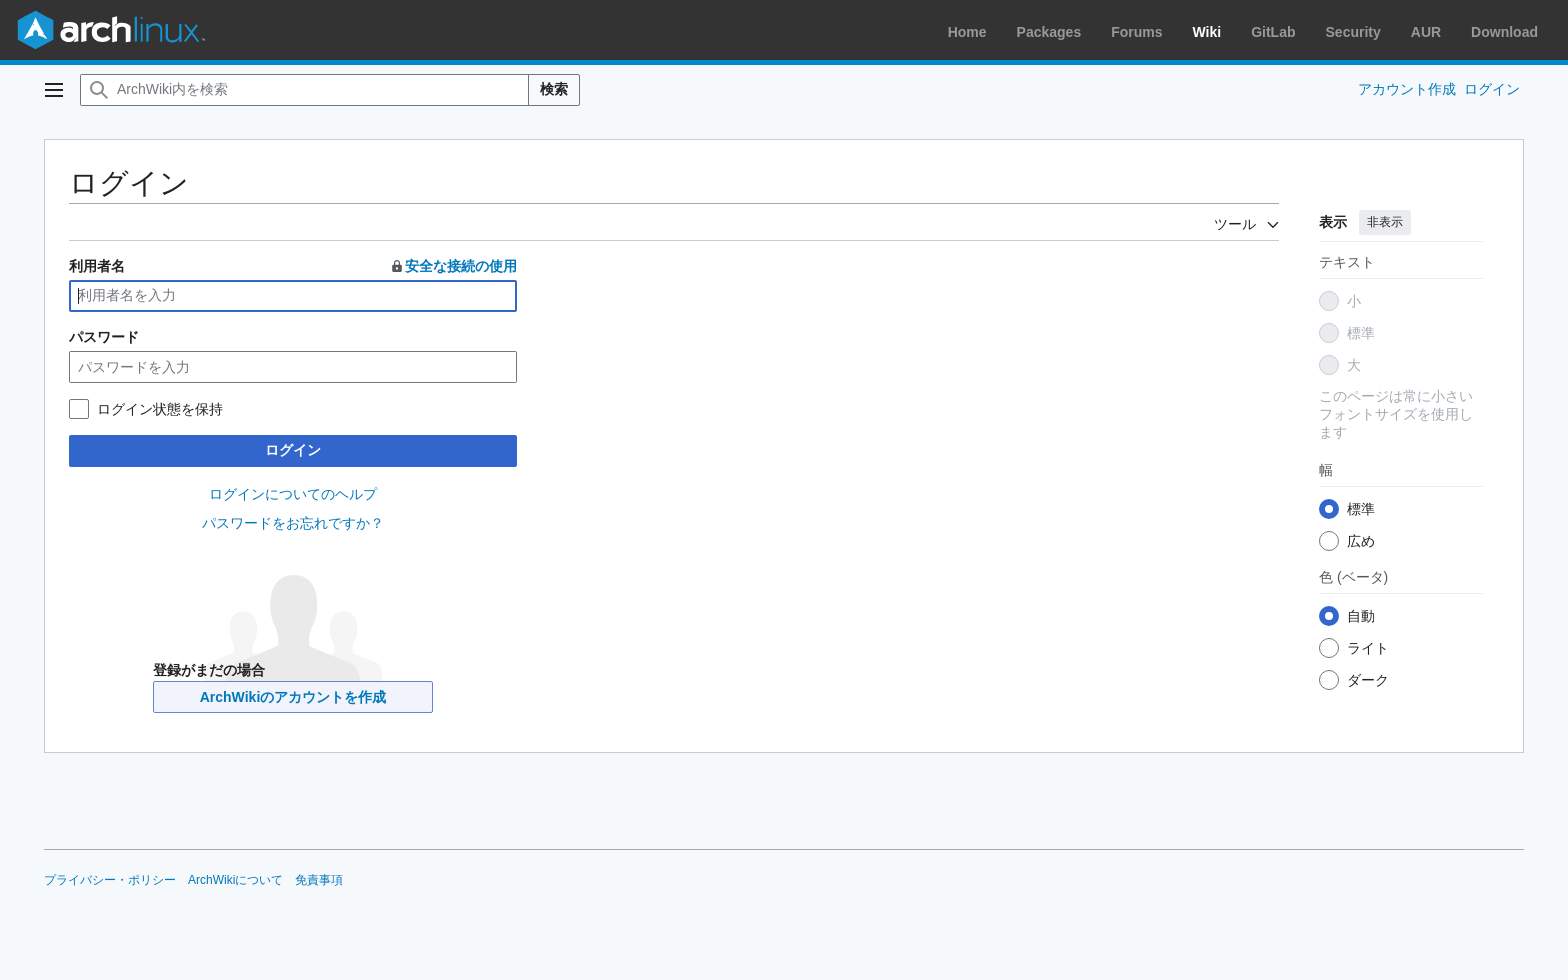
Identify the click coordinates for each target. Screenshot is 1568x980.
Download (1504, 32)
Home (967, 32)
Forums (1136, 32)
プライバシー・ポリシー (110, 880)
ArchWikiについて (235, 880)
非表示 (1385, 222)
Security (1353, 32)
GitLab (1273, 32)
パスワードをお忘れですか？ (293, 523)
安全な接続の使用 (453, 266)
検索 (554, 89)
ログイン (293, 450)
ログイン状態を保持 (160, 409)
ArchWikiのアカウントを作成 (293, 697)
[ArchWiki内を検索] (304, 90)
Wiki (1207, 32)
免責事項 (319, 880)
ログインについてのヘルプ (293, 494)
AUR (1426, 32)
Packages (1049, 32)
